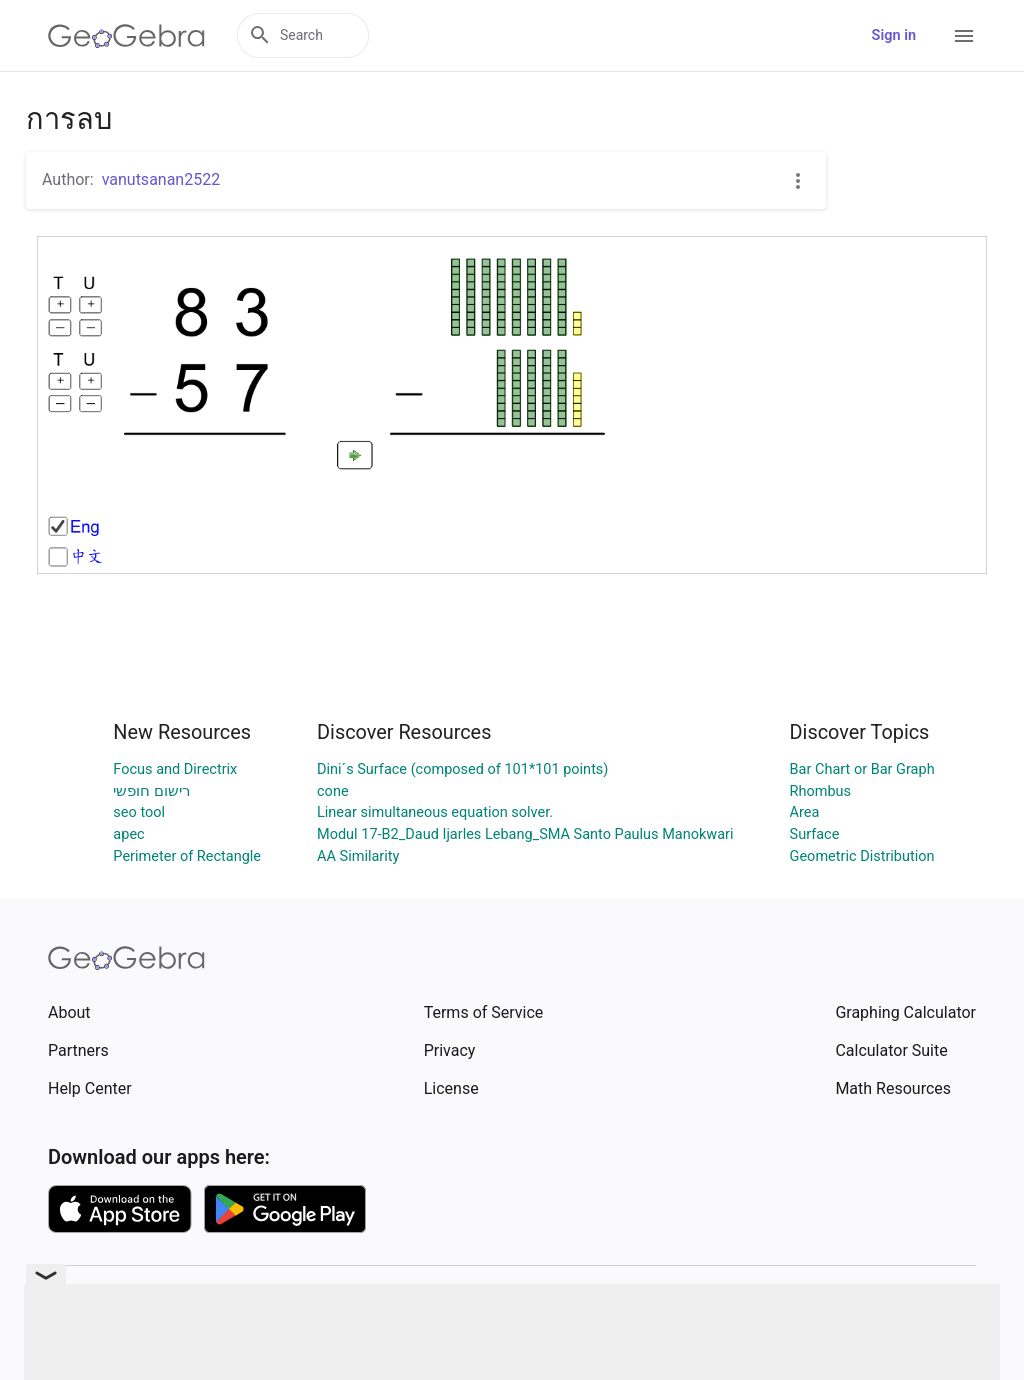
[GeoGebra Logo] (126, 36)
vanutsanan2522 (161, 179)
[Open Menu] (964, 36)
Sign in (894, 35)
